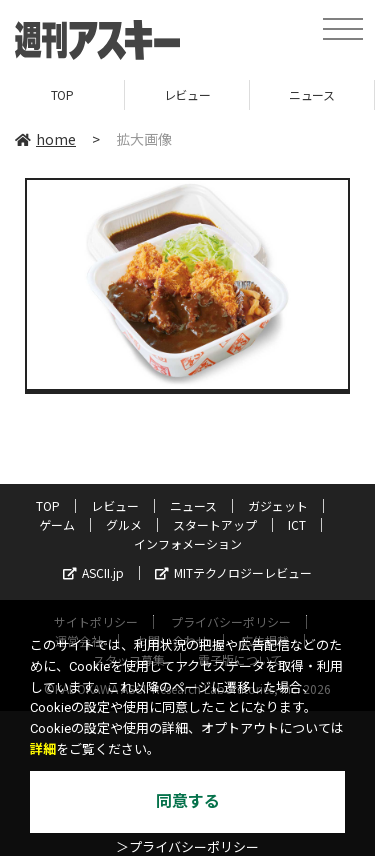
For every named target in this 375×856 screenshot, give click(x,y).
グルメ (124, 524)
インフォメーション (188, 543)
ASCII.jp (93, 572)
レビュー (187, 94)
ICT (297, 524)
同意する (188, 801)
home (45, 139)
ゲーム (57, 524)
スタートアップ (215, 524)
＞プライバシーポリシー (187, 847)
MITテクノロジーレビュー (233, 572)
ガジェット (278, 505)
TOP (62, 94)
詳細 (43, 749)
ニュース (311, 94)
